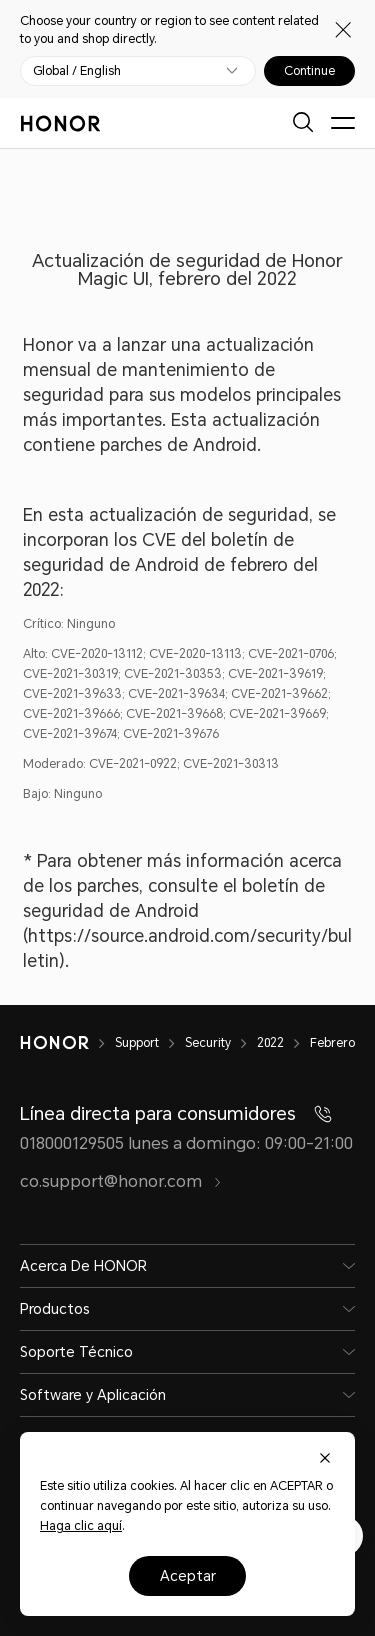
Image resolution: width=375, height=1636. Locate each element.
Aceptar (188, 1576)
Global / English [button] (77, 71)
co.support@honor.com (121, 1181)
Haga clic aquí (81, 1526)
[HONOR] (67, 1043)
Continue (309, 71)
